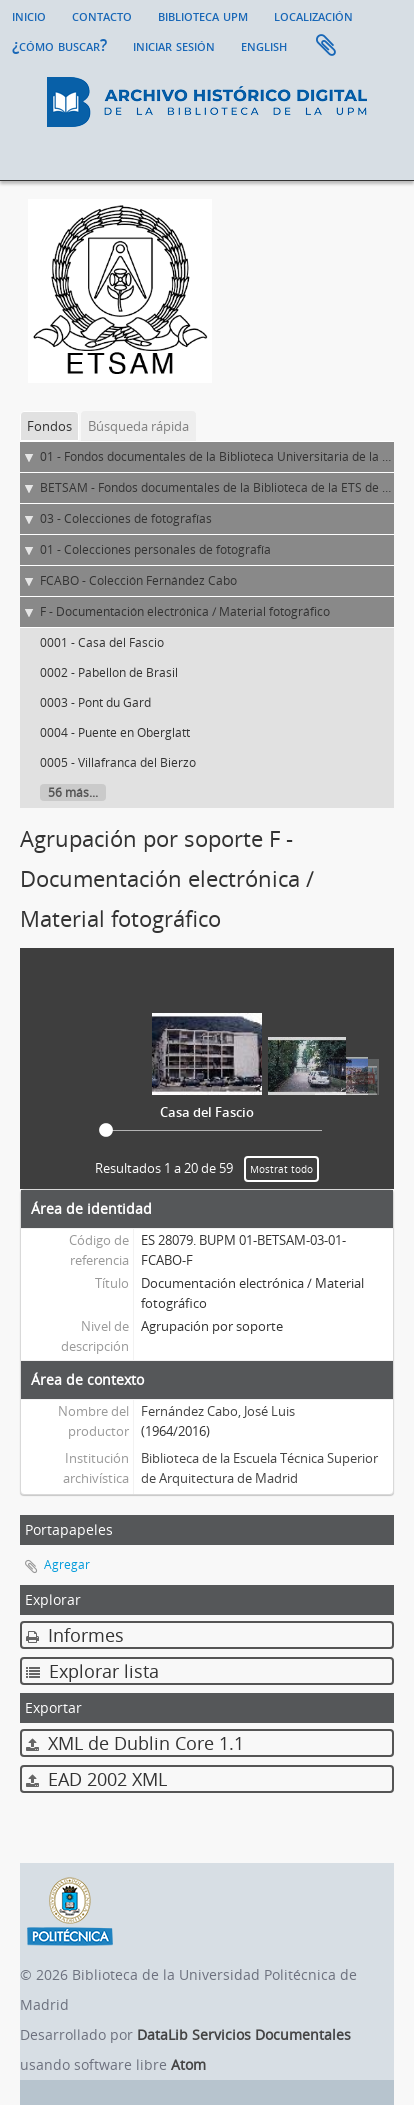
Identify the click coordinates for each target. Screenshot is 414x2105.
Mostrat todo (281, 1169)
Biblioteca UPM (203, 15)
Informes (75, 1635)
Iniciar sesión (174, 45)
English (264, 45)
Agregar (67, 1564)
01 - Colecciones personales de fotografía (155, 549)
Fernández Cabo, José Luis (218, 1411)
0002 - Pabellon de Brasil (109, 672)
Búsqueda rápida (138, 426)
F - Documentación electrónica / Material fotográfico (185, 611)
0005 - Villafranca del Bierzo (118, 762)
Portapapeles (326, 46)
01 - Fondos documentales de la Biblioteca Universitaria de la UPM (224, 456)
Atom (188, 2064)
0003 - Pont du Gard (95, 702)
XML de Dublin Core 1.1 (135, 1743)
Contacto (102, 15)
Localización (313, 15)
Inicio (29, 15)
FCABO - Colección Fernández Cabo (138, 580)
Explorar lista (92, 1671)
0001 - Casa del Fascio (102, 642)
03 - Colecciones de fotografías (126, 518)
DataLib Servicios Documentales (244, 2034)
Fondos (49, 426)
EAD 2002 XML (96, 1779)
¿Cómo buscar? (59, 45)
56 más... (73, 792)
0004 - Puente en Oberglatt (115, 732)
